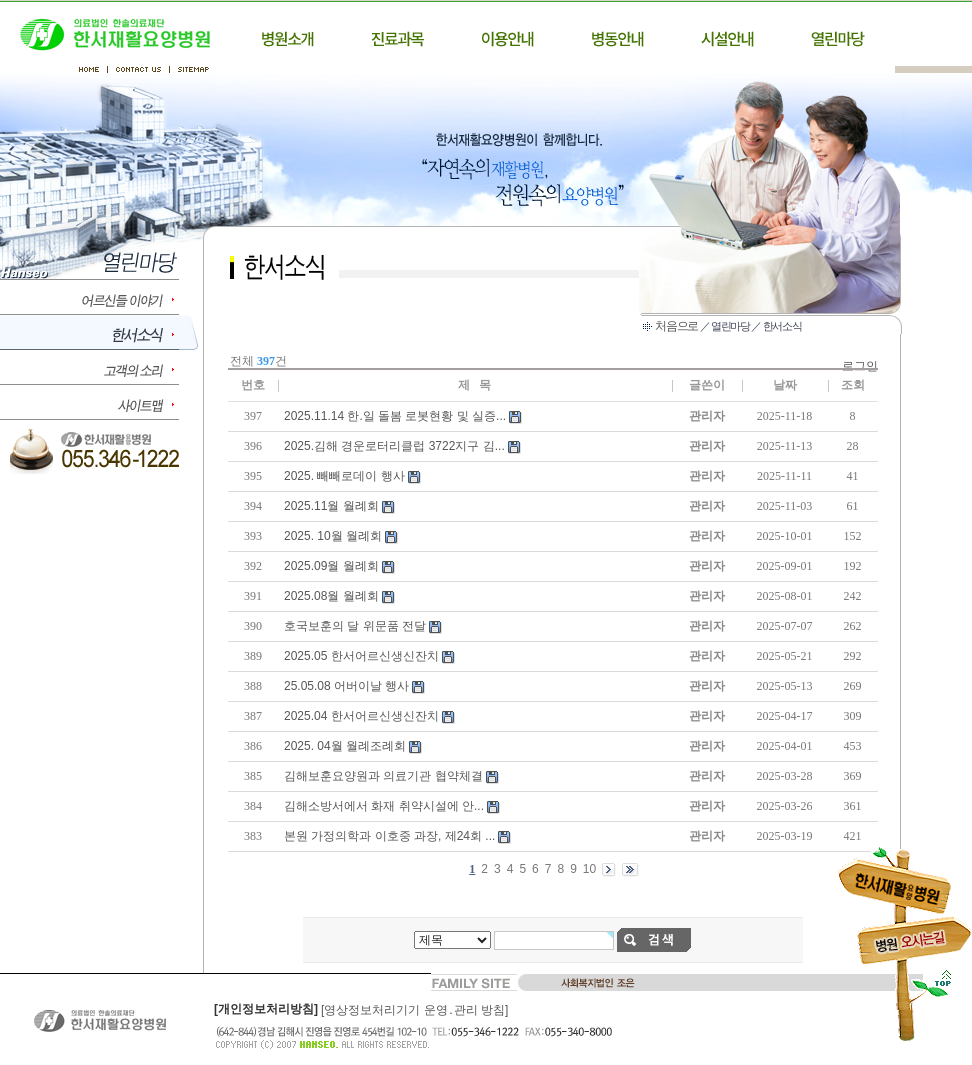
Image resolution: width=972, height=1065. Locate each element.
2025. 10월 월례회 (333, 536)
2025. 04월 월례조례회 (345, 746)
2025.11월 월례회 (331, 506)
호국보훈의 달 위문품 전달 (355, 626)
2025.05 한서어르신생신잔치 (361, 656)
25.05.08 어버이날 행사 (346, 686)
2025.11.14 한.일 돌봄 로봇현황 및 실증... (395, 416)
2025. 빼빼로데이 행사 (344, 476)
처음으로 (676, 326)
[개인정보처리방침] (266, 1009)
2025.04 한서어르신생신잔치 (361, 716)
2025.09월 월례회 (331, 566)
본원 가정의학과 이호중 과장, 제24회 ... (389, 836)
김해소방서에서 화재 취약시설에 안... (384, 806)
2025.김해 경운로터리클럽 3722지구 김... (394, 446)
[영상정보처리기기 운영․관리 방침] (414, 1010)
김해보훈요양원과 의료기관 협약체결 (383, 776)
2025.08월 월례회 (331, 596)
